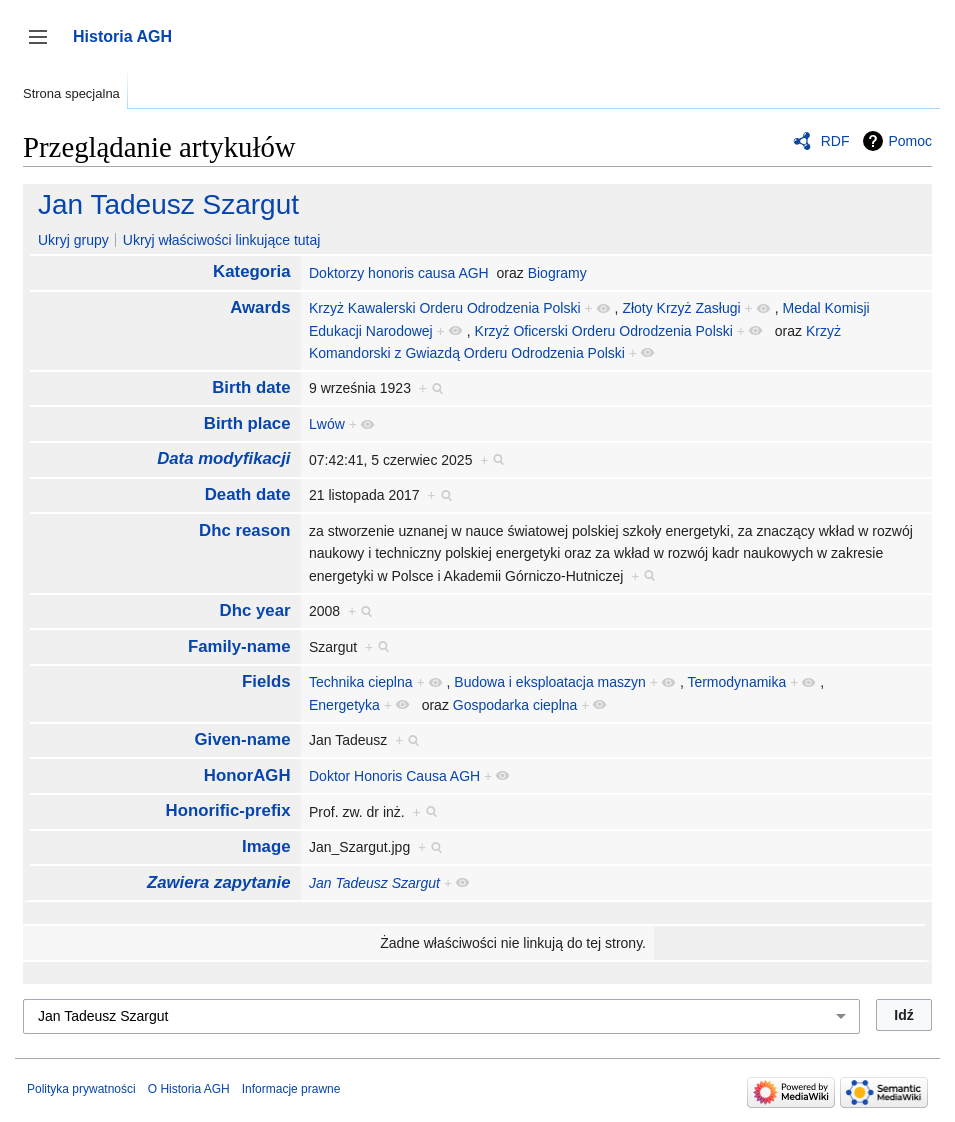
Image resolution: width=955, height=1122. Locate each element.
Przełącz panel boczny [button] (44, 46)
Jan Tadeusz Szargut (168, 204)
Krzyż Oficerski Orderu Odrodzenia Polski (604, 331)
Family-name (239, 646)
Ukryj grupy (73, 240)
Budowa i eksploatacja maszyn (549, 682)
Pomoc (910, 141)
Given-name (242, 739)
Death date (248, 494)
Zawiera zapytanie (219, 882)
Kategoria (251, 271)
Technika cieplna (361, 682)
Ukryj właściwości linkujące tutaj (222, 240)
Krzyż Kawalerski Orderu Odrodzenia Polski (445, 308)
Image (266, 846)
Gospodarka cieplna (515, 705)
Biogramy (557, 273)
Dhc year (255, 610)
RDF (835, 141)
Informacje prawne (291, 1089)
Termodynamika (736, 682)
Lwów (327, 424)
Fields (266, 681)
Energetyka (344, 705)
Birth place (247, 423)
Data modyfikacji (223, 458)
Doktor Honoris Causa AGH (394, 776)
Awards (260, 307)
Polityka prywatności (81, 1089)
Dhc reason (244, 530)
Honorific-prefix (228, 810)
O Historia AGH (189, 1089)
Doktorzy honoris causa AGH (399, 273)
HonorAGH (247, 775)
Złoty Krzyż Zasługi (681, 308)
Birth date (251, 387)
